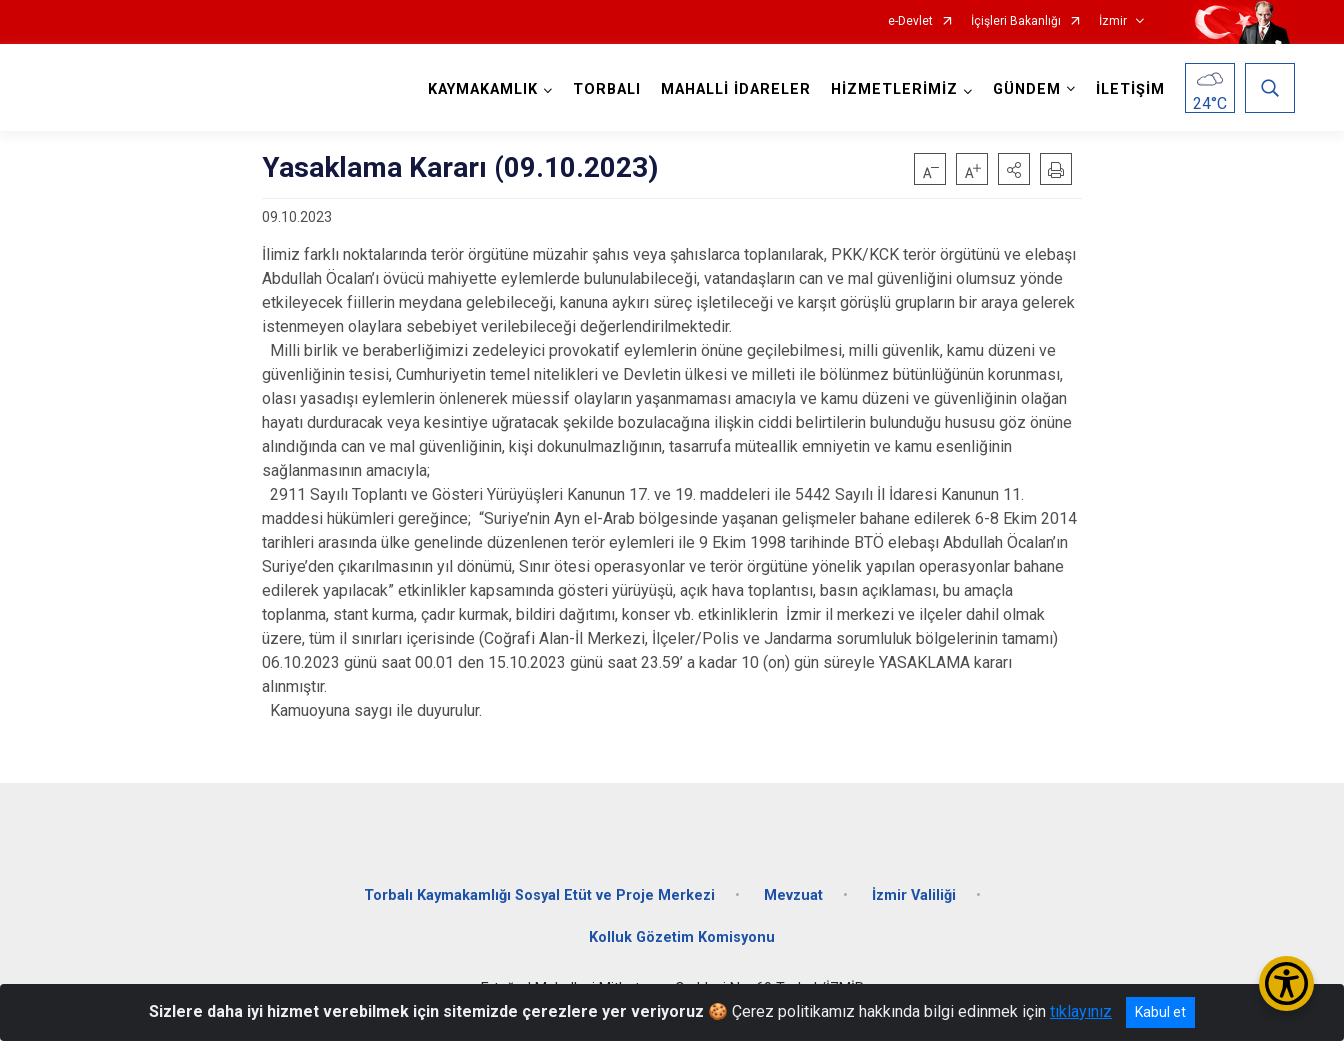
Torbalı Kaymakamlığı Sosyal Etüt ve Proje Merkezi (539, 895)
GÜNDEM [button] (1027, 89)
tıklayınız (1081, 1011)
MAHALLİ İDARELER (736, 89)
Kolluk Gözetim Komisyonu (682, 937)
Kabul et (1160, 1012)
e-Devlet (910, 21)
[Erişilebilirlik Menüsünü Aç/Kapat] (1286, 983)
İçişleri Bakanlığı (1016, 21)
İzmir (1113, 21)
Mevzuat (793, 895)
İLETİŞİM (1130, 89)
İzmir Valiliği (914, 895)
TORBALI (607, 89)
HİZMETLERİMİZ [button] (894, 89)
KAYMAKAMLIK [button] (483, 89)
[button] (1014, 169)
